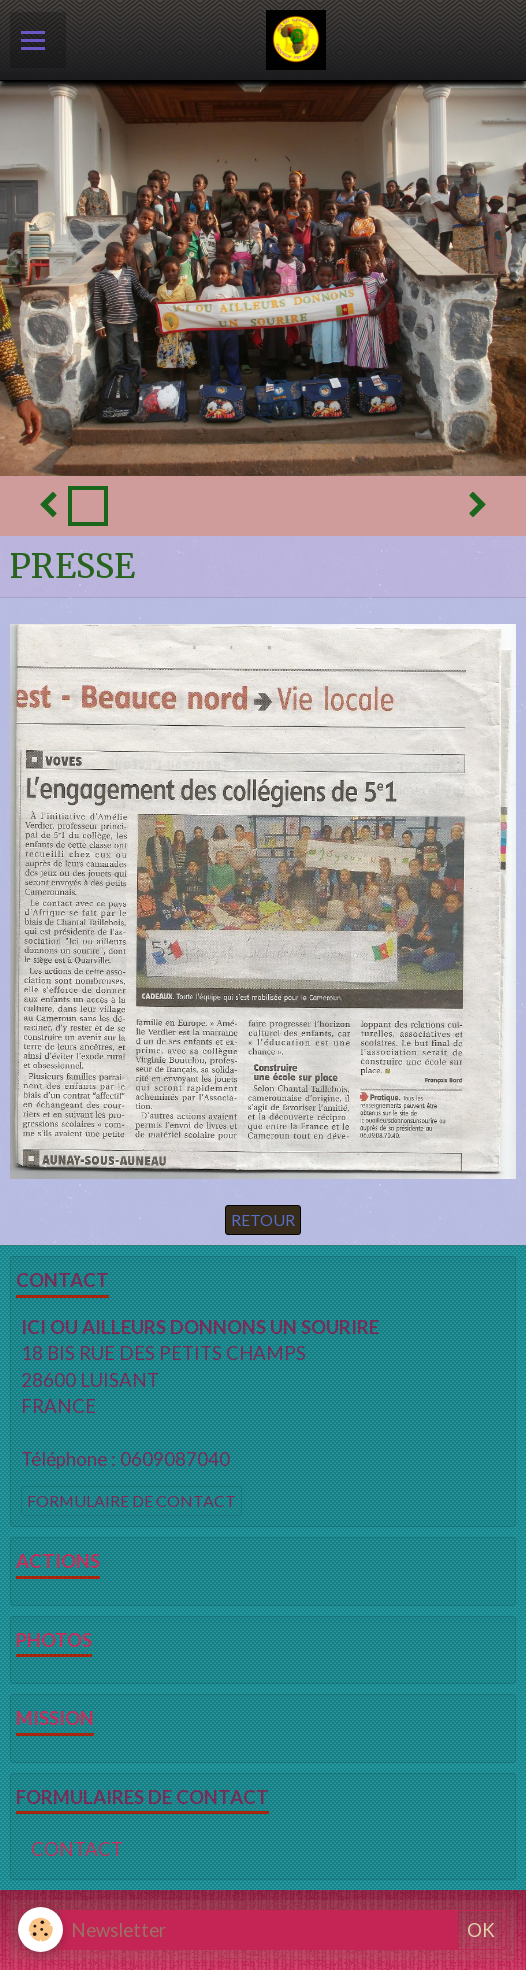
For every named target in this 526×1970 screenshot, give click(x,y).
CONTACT (77, 1849)
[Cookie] (40, 1929)
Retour (263, 1219)
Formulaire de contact (131, 1500)
